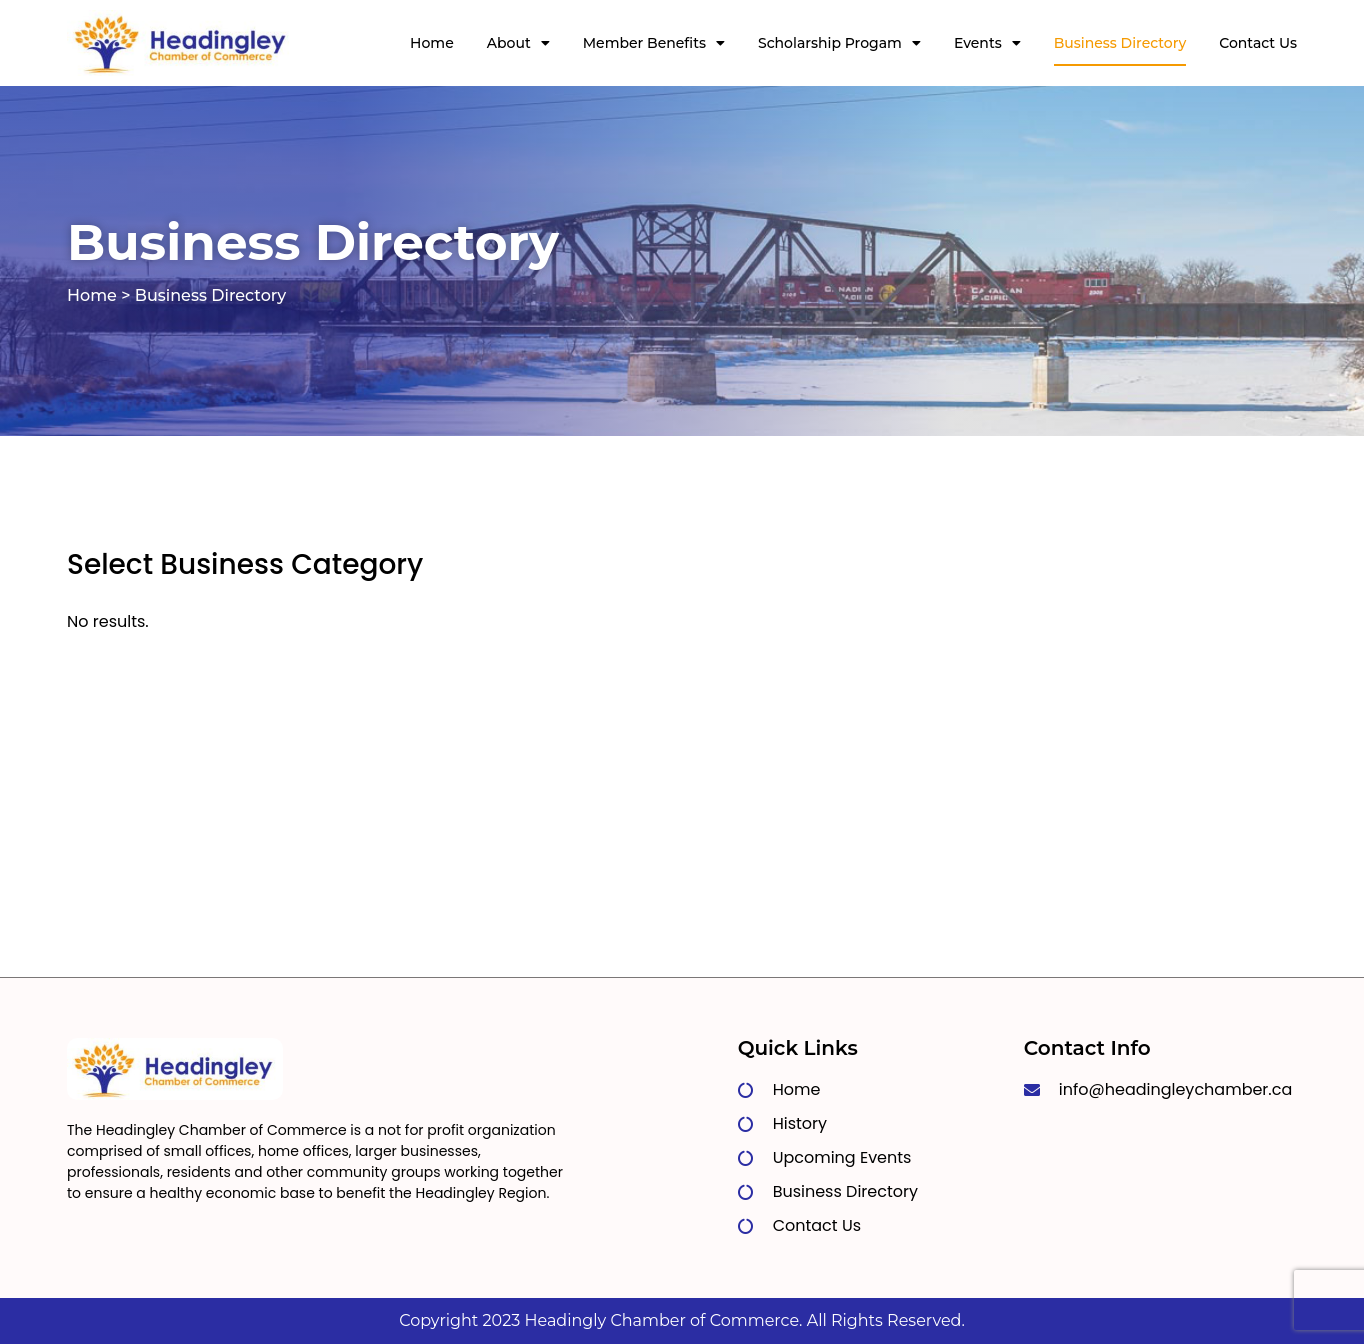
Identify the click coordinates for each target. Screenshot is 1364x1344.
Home (432, 43)
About (518, 43)
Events (987, 43)
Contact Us (1258, 43)
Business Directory (1120, 43)
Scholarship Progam (839, 43)
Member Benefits (654, 43)
